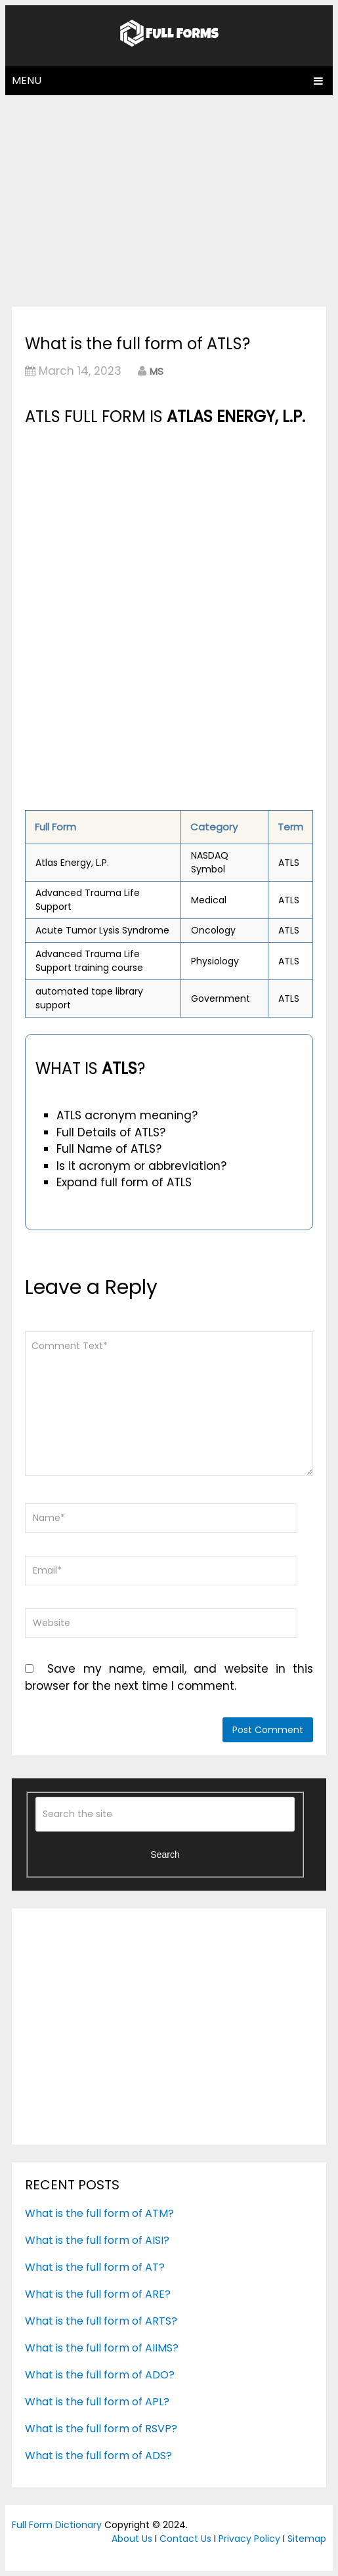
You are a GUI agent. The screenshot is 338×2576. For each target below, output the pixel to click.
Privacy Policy (249, 2538)
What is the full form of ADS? (98, 2455)
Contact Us (185, 2538)
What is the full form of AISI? (97, 2240)
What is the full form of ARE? (98, 2294)
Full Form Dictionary (57, 2524)
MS (156, 371)
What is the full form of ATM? (99, 2213)
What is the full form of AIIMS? (102, 2347)
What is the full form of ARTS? (101, 2321)
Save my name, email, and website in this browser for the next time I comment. (169, 1677)
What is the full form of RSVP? (101, 2428)
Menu (26, 80)
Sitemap (306, 2538)
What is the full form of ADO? (100, 2374)
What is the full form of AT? (95, 2267)
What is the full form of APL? (97, 2401)
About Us (132, 2538)
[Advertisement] (169, 200)
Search (164, 1854)
